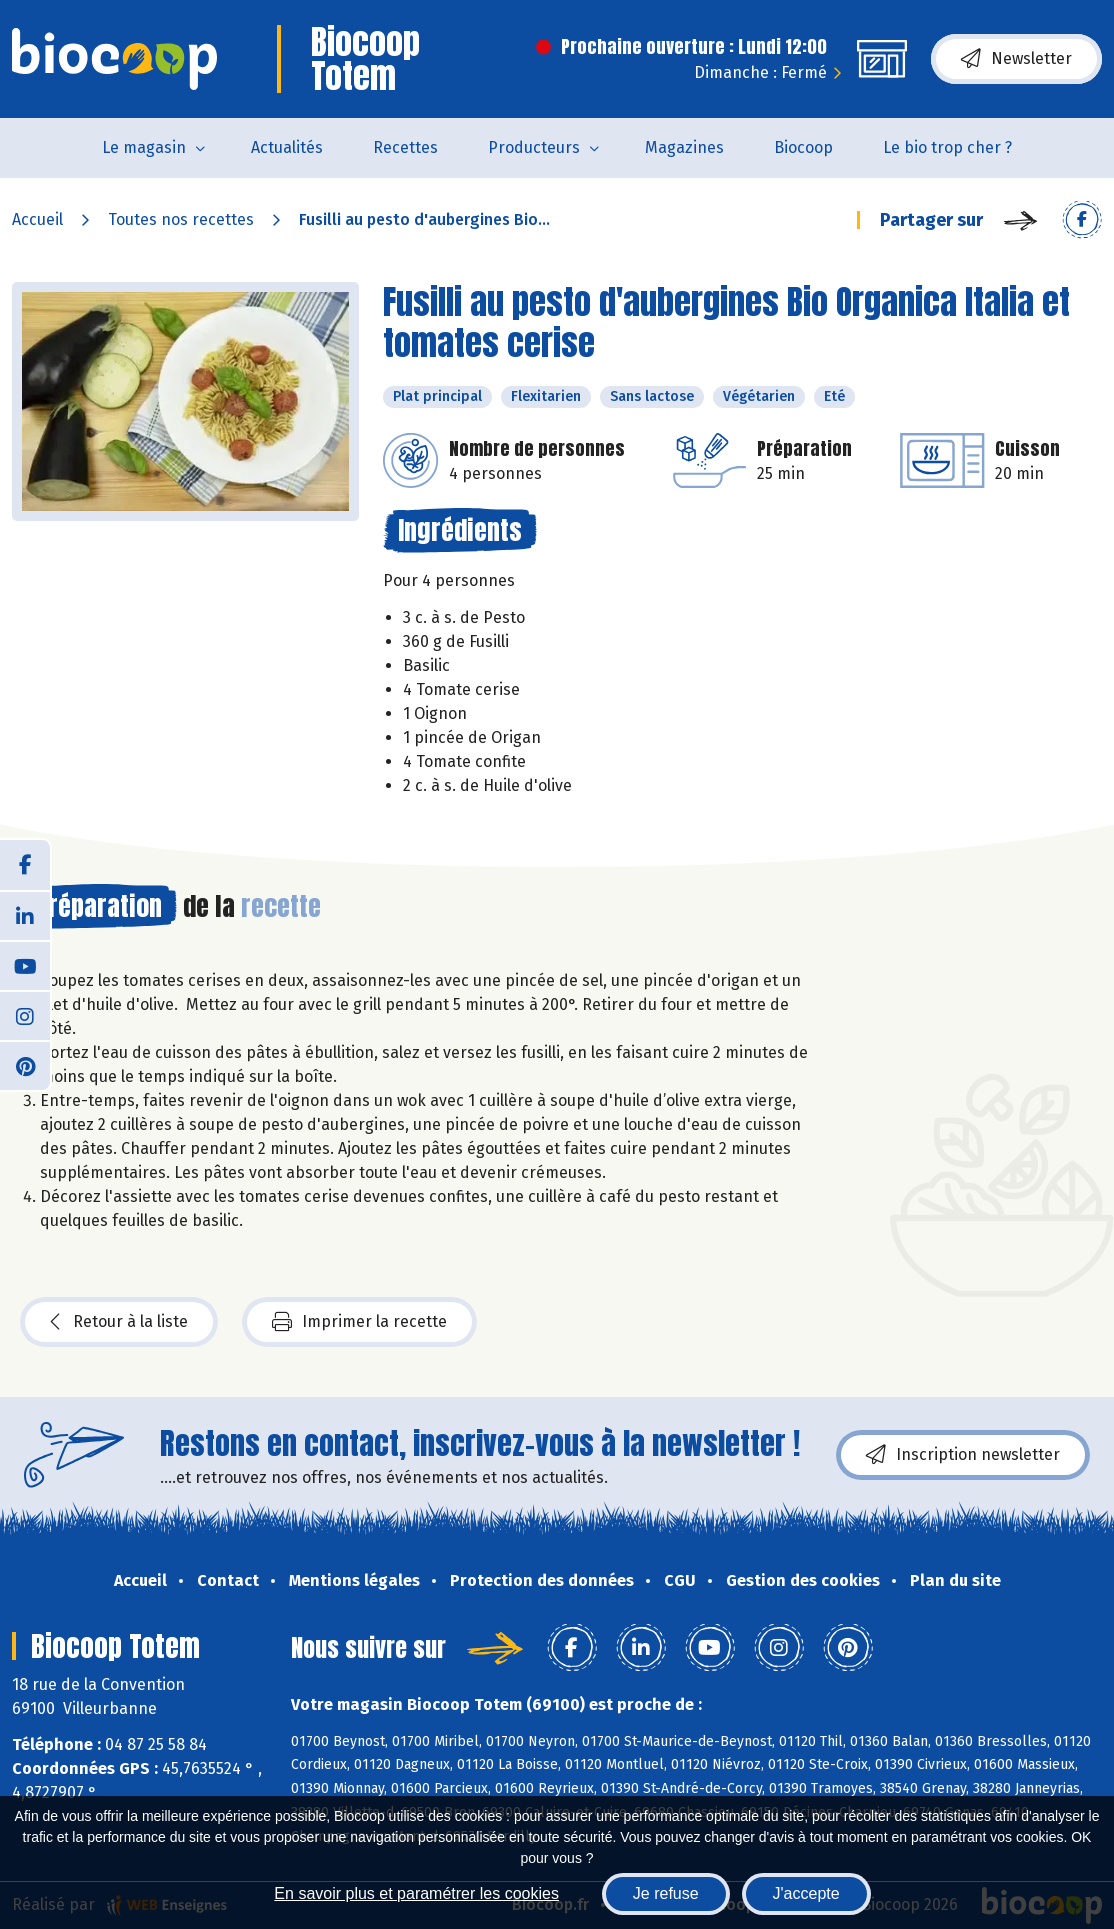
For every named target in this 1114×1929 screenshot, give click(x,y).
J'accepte (806, 1893)
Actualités (287, 147)
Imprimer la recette (359, 1322)
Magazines (684, 147)
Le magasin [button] (144, 147)
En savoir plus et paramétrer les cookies (416, 1893)
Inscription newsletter (963, 1455)
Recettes (405, 147)
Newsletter (1016, 59)
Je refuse (666, 1893)
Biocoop (803, 147)
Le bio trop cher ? (947, 147)
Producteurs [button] (534, 147)
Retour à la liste (119, 1322)
